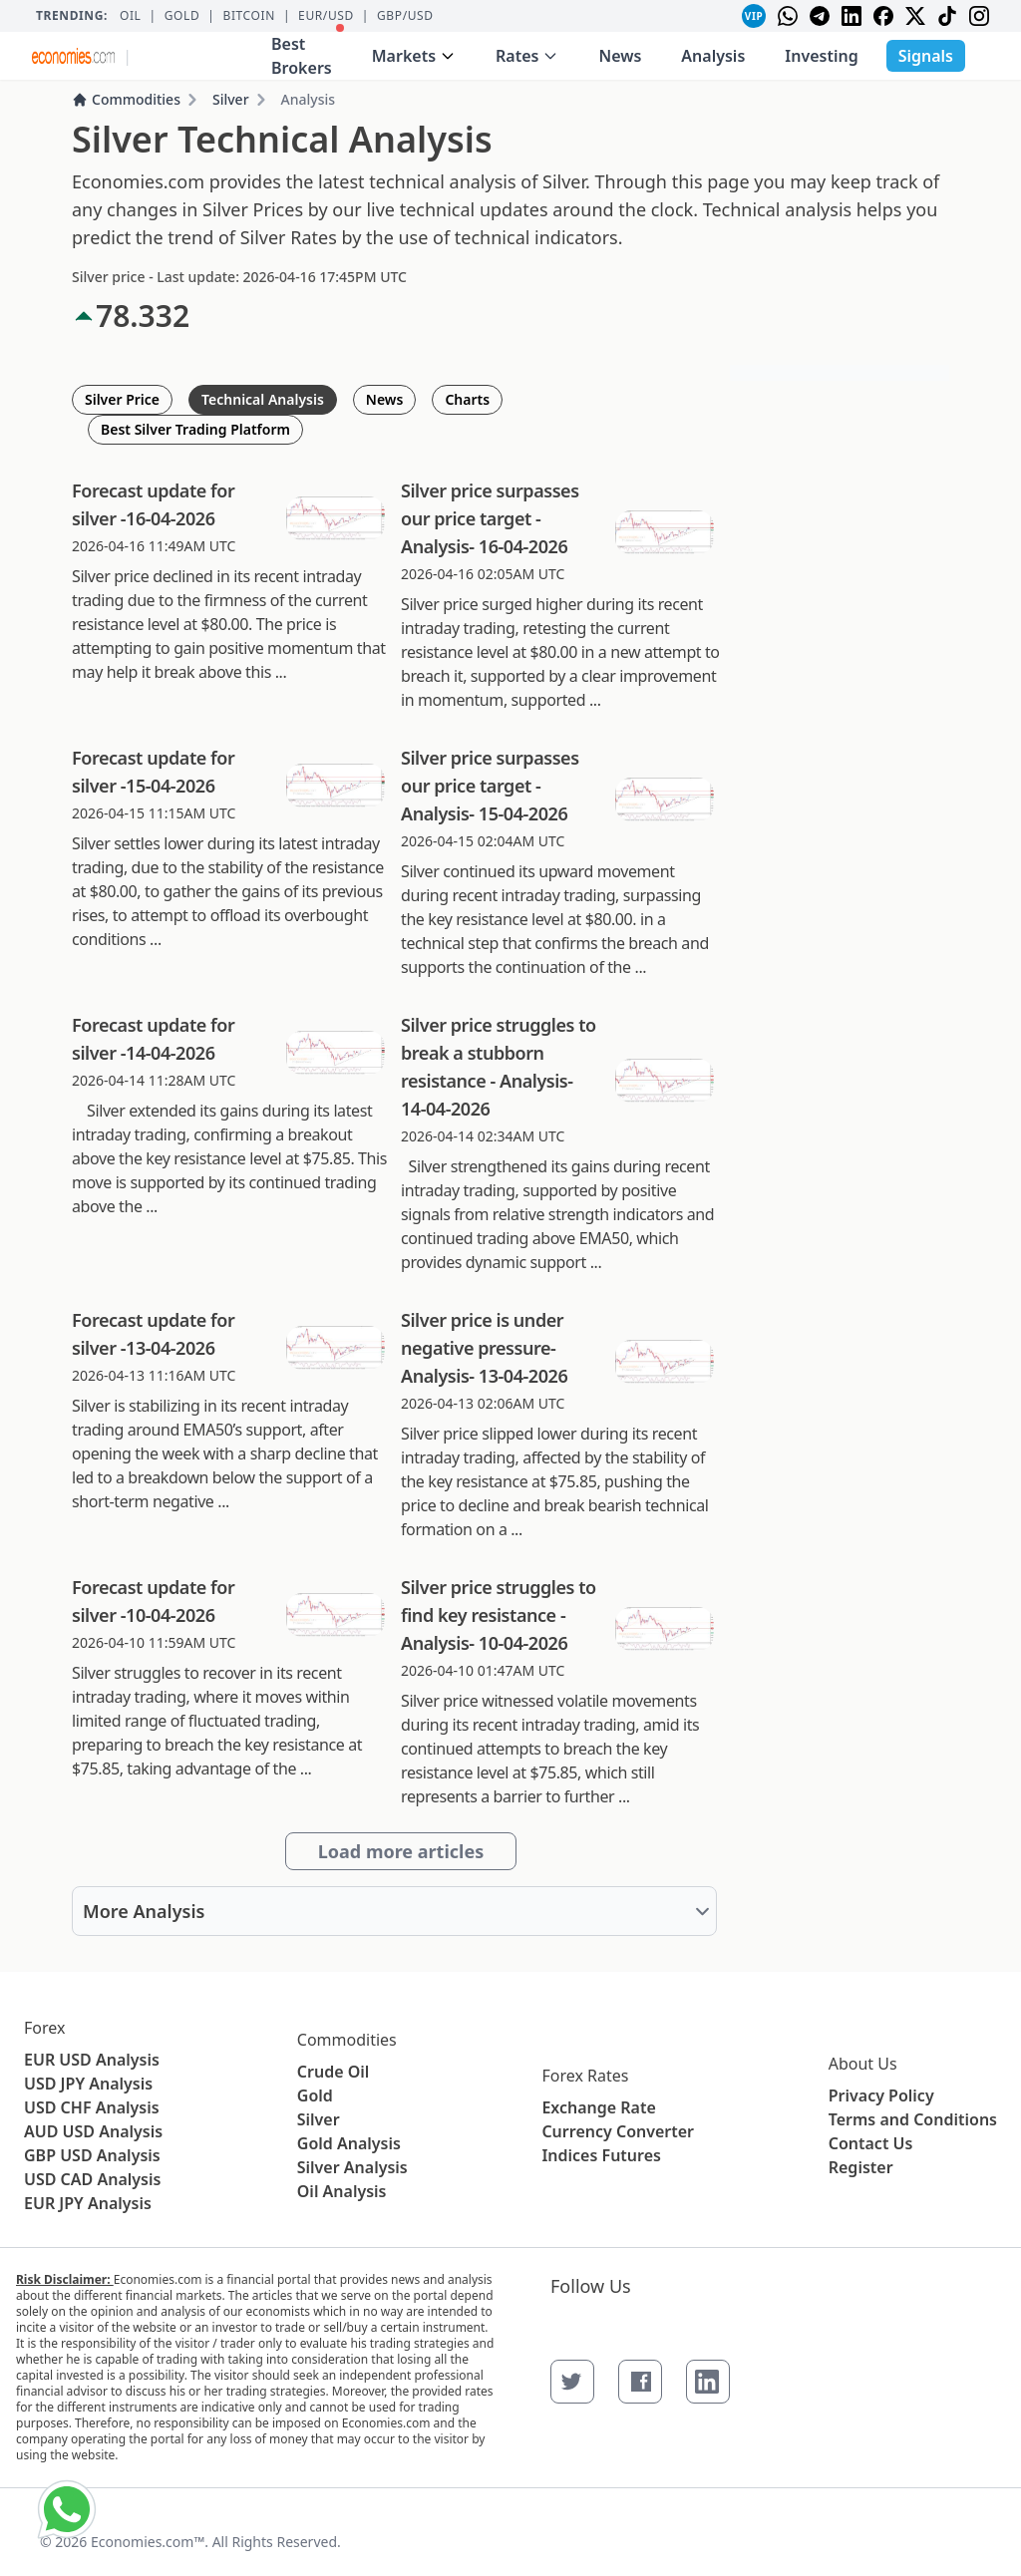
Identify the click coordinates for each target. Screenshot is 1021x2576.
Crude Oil (333, 2072)
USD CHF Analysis (92, 2107)
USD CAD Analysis (92, 2179)
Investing (821, 56)
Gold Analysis (349, 2143)
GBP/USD (405, 16)
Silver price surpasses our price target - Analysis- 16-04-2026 (490, 518)
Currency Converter (617, 2131)
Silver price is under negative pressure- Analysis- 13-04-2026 (484, 1348)
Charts (467, 399)
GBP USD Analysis (92, 2155)
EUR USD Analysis (92, 2060)
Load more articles (401, 1851)
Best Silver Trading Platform (195, 429)
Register (861, 2167)
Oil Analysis (342, 2191)
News (619, 56)
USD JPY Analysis (88, 2083)
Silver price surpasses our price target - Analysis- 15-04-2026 (490, 785)
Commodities (126, 99)
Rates (527, 56)
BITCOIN (248, 16)
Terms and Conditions (913, 2119)
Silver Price (122, 399)
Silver (230, 99)
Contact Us (871, 2143)
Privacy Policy (881, 2095)
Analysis (713, 56)
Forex (44, 2028)
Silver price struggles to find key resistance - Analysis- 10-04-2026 (498, 1615)
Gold (182, 16)
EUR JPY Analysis (88, 2203)
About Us (863, 2064)
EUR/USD (326, 16)
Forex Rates (584, 2076)
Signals (925, 56)
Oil (131, 16)
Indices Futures (601, 2155)
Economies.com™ (147, 2541)
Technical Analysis (262, 399)
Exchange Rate (598, 2107)
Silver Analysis (352, 2167)
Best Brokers (307, 51)
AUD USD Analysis (93, 2131)
